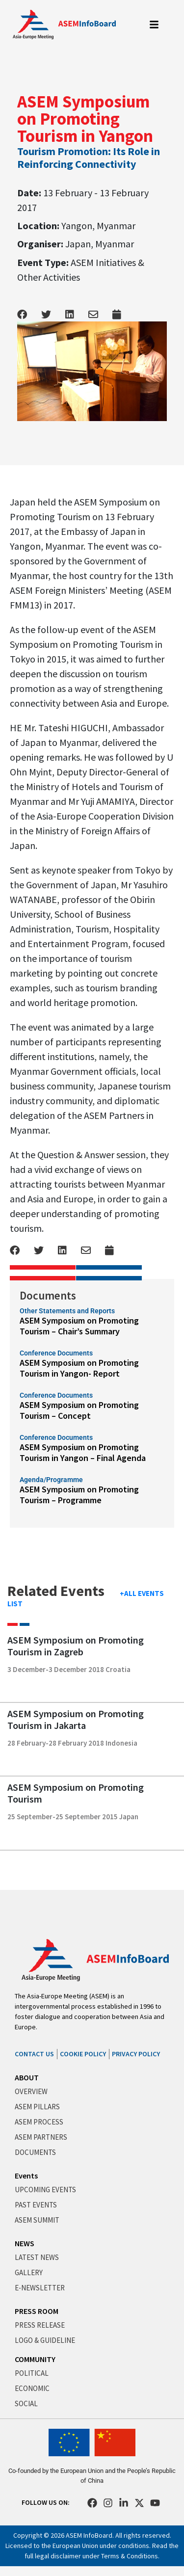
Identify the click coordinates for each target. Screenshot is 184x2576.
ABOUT (27, 2077)
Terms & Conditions (129, 2555)
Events (26, 2175)
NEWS (24, 2243)
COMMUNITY (35, 2359)
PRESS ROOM (36, 2311)
